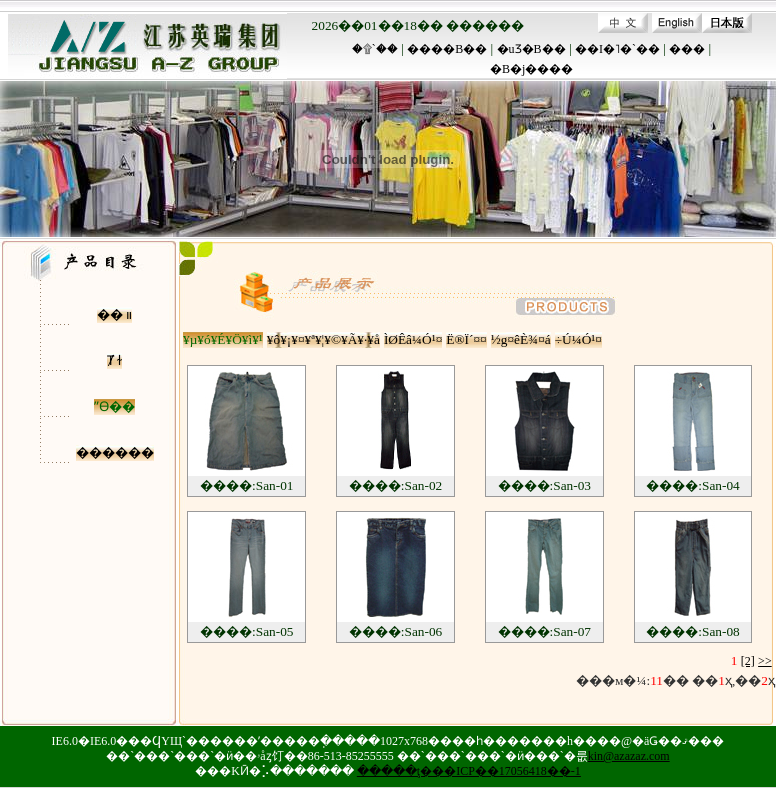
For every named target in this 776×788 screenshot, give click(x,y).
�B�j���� (531, 69)
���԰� (687, 49)
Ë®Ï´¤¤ (466, 339)
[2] (748, 661)
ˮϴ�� (114, 406)
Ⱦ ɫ (114, 360)
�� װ (114, 314)
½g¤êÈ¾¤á (521, 339)
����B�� (447, 49)
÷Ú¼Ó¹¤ (578, 339)
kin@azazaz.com (629, 756)
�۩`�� (375, 49)
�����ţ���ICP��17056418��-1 (469, 771)
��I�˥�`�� (617, 49)
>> (765, 661)
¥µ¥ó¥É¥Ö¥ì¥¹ (223, 339)
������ (115, 452)
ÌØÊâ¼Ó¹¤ (413, 339)
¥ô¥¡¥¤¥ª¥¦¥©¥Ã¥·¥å (323, 339)
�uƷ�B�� (531, 49)
